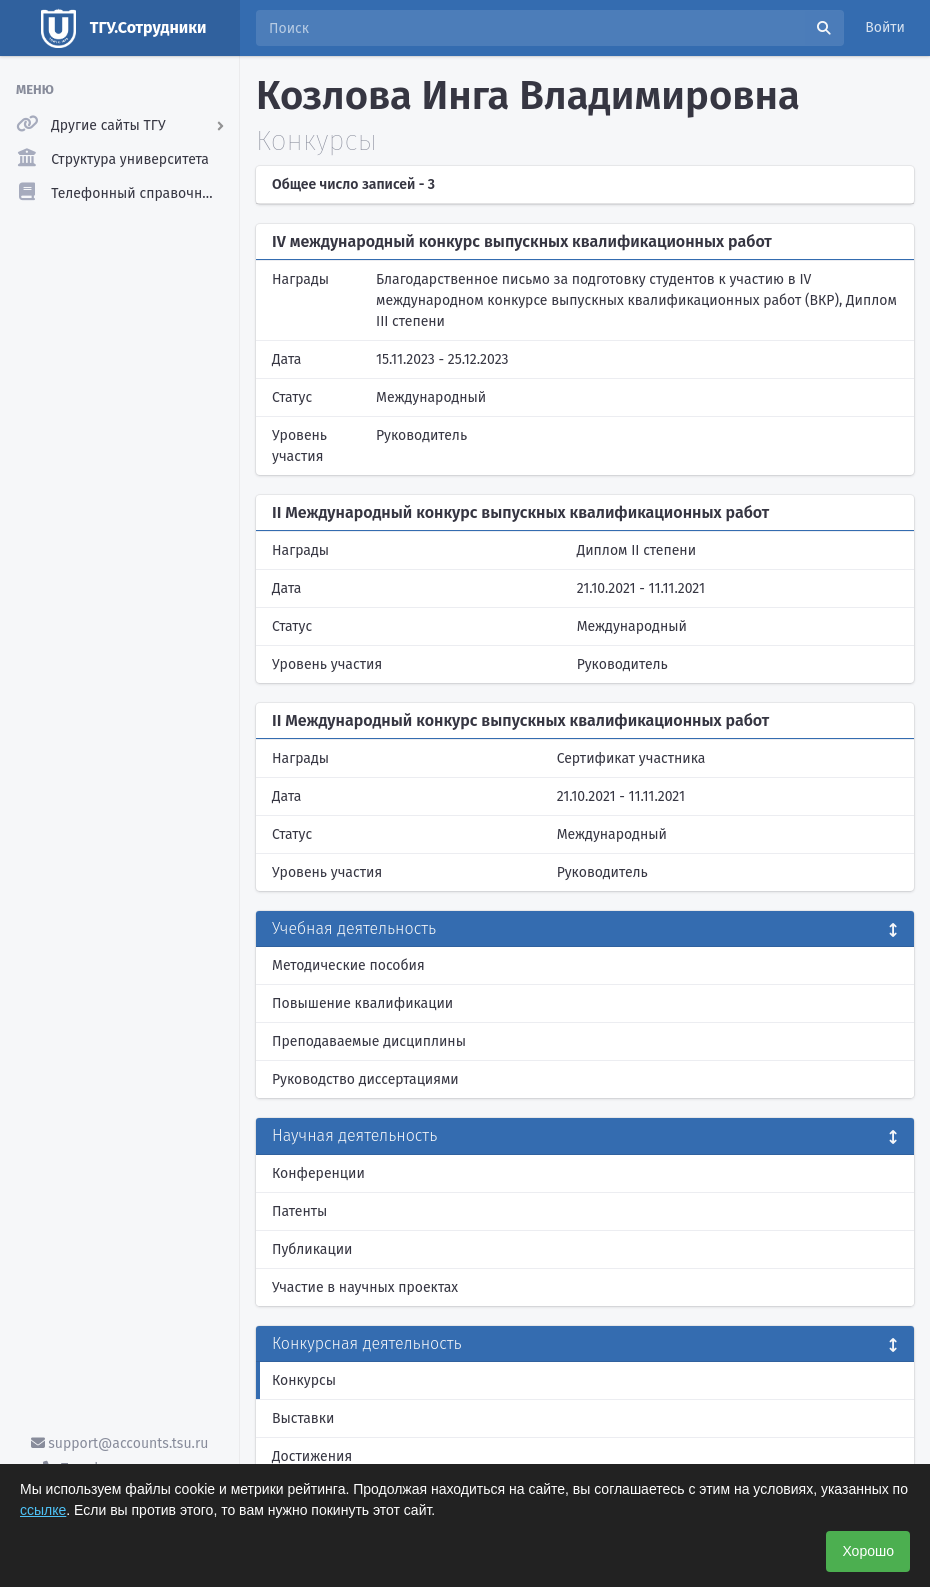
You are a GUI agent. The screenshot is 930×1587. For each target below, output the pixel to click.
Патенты (299, 1211)
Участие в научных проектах (365, 1287)
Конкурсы (304, 1380)
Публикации (312, 1249)
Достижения (312, 1456)
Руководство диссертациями (365, 1079)
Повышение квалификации (362, 1003)
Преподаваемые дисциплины (369, 1041)
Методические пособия (348, 965)
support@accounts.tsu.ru (120, 1443)
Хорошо (868, 1551)
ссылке (43, 1510)
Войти (885, 27)
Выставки (303, 1418)
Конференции (318, 1173)
